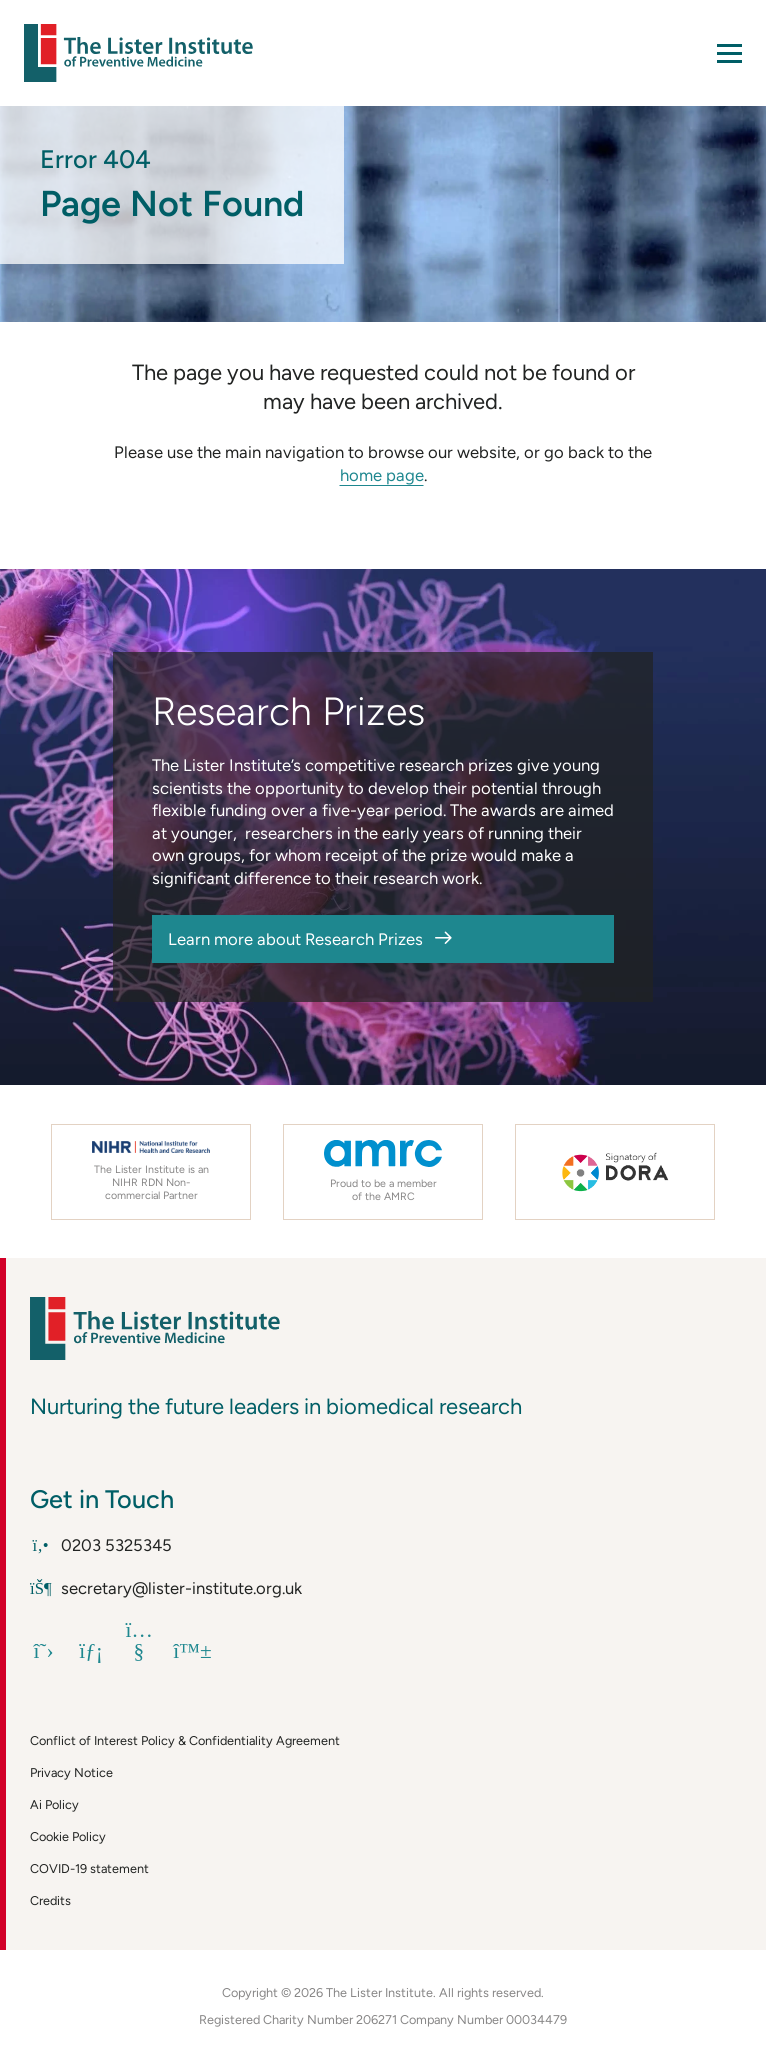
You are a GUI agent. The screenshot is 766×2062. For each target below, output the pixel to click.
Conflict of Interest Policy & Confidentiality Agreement (185, 1740)
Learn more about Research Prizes (295, 939)
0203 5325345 (101, 1545)
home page (382, 475)
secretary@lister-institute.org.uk (166, 1588)
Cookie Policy (68, 1836)
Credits (50, 1900)
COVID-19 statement (89, 1868)
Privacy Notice (71, 1772)
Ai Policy (54, 1804)
